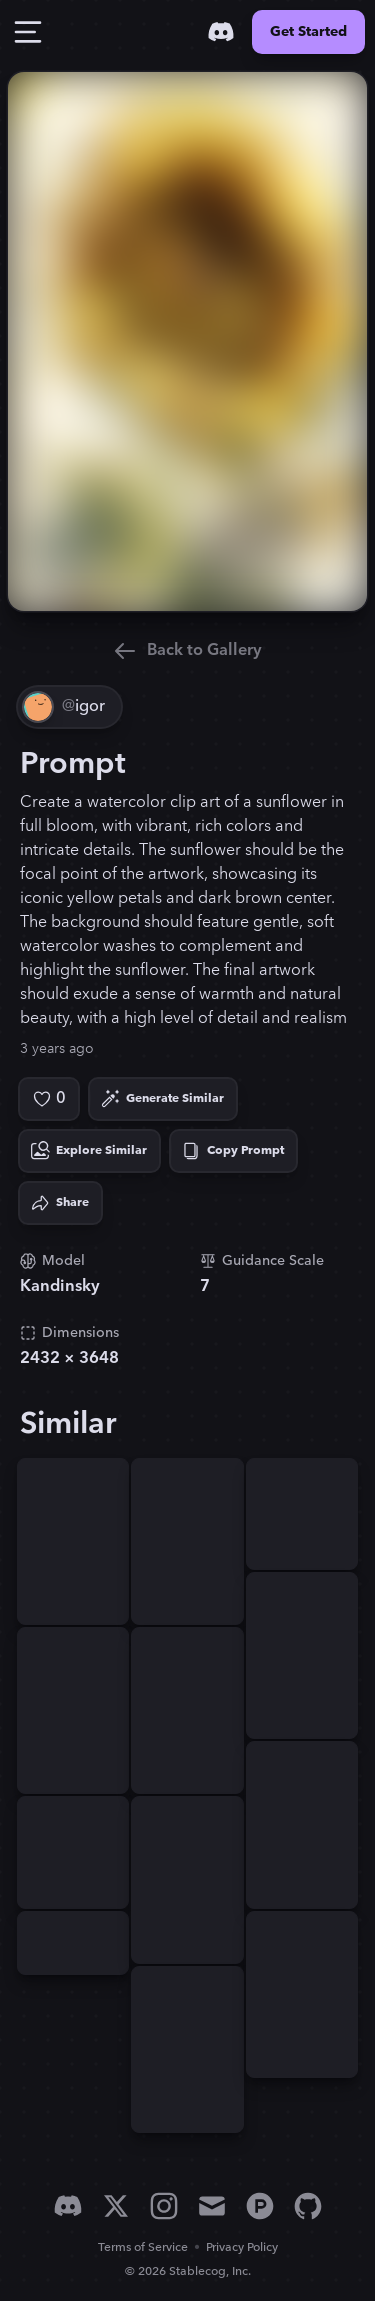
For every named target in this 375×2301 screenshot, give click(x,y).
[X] (116, 2206)
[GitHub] (308, 2206)
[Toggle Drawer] (28, 32)
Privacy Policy (242, 2247)
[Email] (212, 2206)
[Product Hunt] (260, 2206)
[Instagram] (164, 2206)
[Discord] (221, 32)
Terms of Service (143, 2247)
